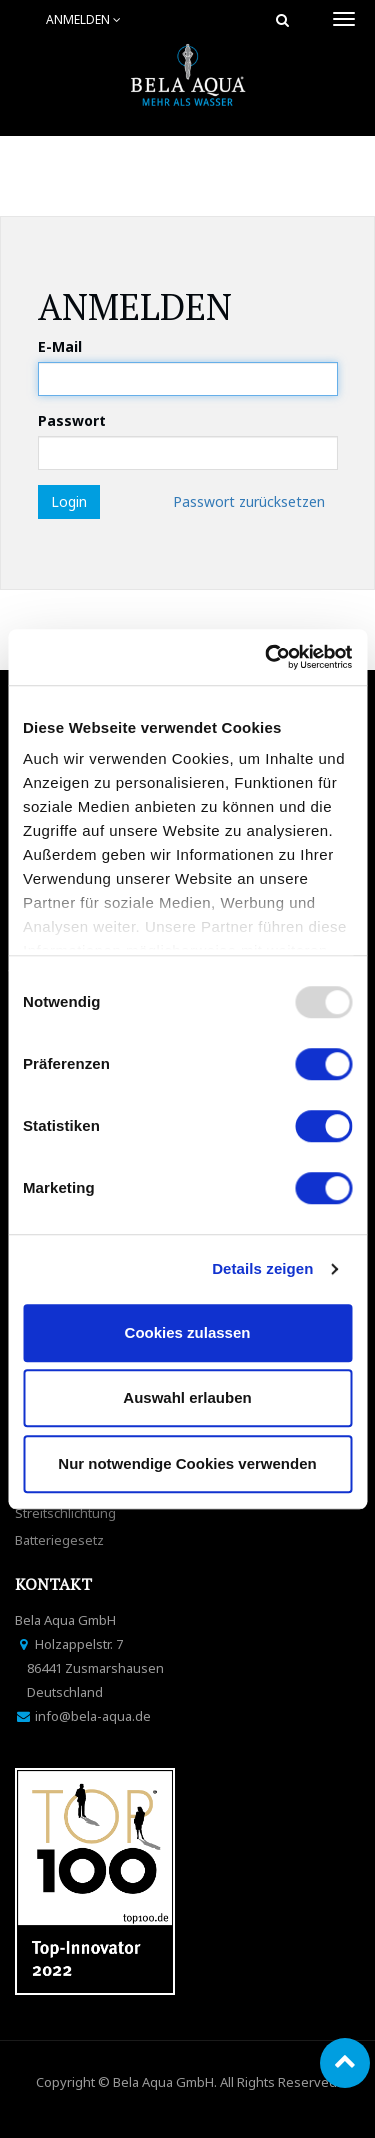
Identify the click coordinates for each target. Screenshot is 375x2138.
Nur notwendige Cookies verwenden (187, 1463)
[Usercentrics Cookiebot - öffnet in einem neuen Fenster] (267, 657)
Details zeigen (262, 1268)
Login (69, 501)
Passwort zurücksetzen (249, 501)
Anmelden (83, 19)
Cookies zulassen (188, 1332)
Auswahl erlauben (187, 1397)
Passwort (72, 420)
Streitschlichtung (65, 1513)
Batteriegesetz (59, 1540)
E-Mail (60, 346)
